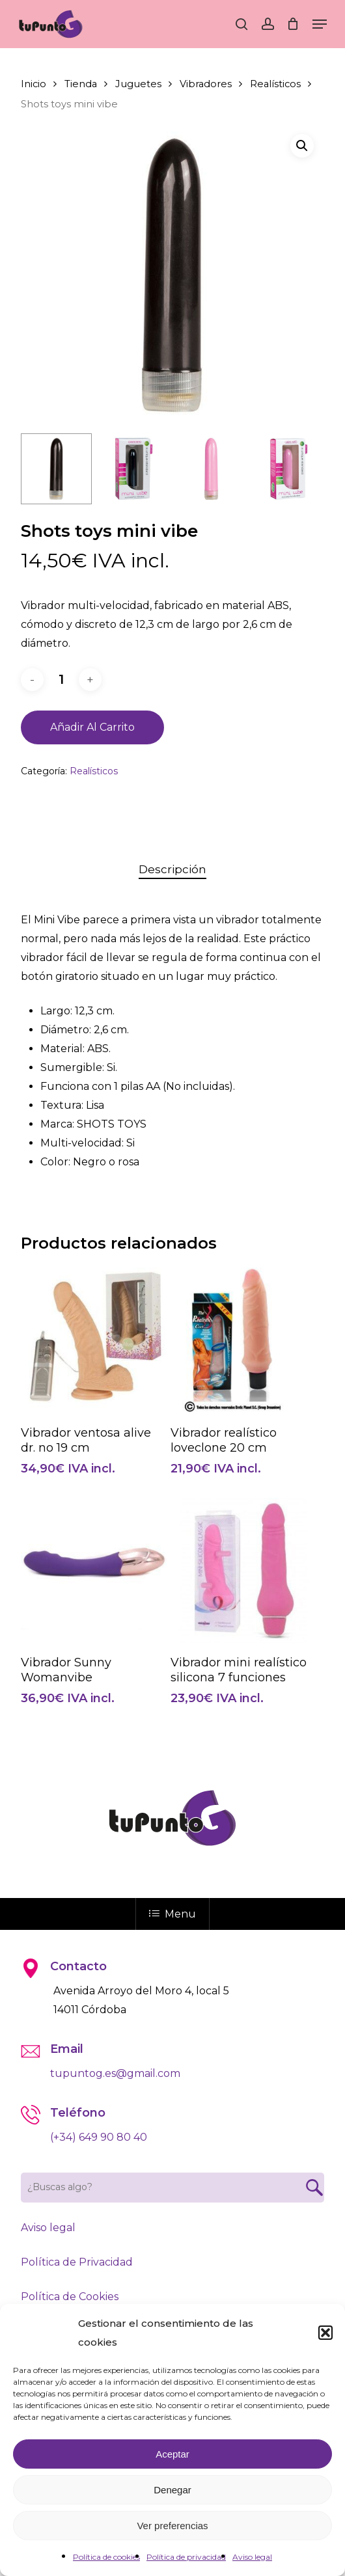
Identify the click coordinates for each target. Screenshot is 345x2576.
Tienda (80, 84)
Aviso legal (252, 2557)
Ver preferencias (172, 2525)
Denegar (172, 2489)
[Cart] (293, 24)
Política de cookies (106, 2557)
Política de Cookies (69, 2296)
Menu (172, 1914)
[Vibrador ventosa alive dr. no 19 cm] (94, 1340)
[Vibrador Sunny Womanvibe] (94, 1571)
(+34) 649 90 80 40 (98, 2137)
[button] (325, 2332)
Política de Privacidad (77, 2262)
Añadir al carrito (92, 727)
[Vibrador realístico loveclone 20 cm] (243, 1340)
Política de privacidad (186, 2557)
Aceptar (172, 2454)
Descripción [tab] (172, 869)
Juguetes (138, 84)
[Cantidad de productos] (61, 679)
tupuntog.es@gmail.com (115, 2073)
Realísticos (275, 84)
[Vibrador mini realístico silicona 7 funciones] (243, 1571)
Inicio (33, 84)
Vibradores (206, 84)
